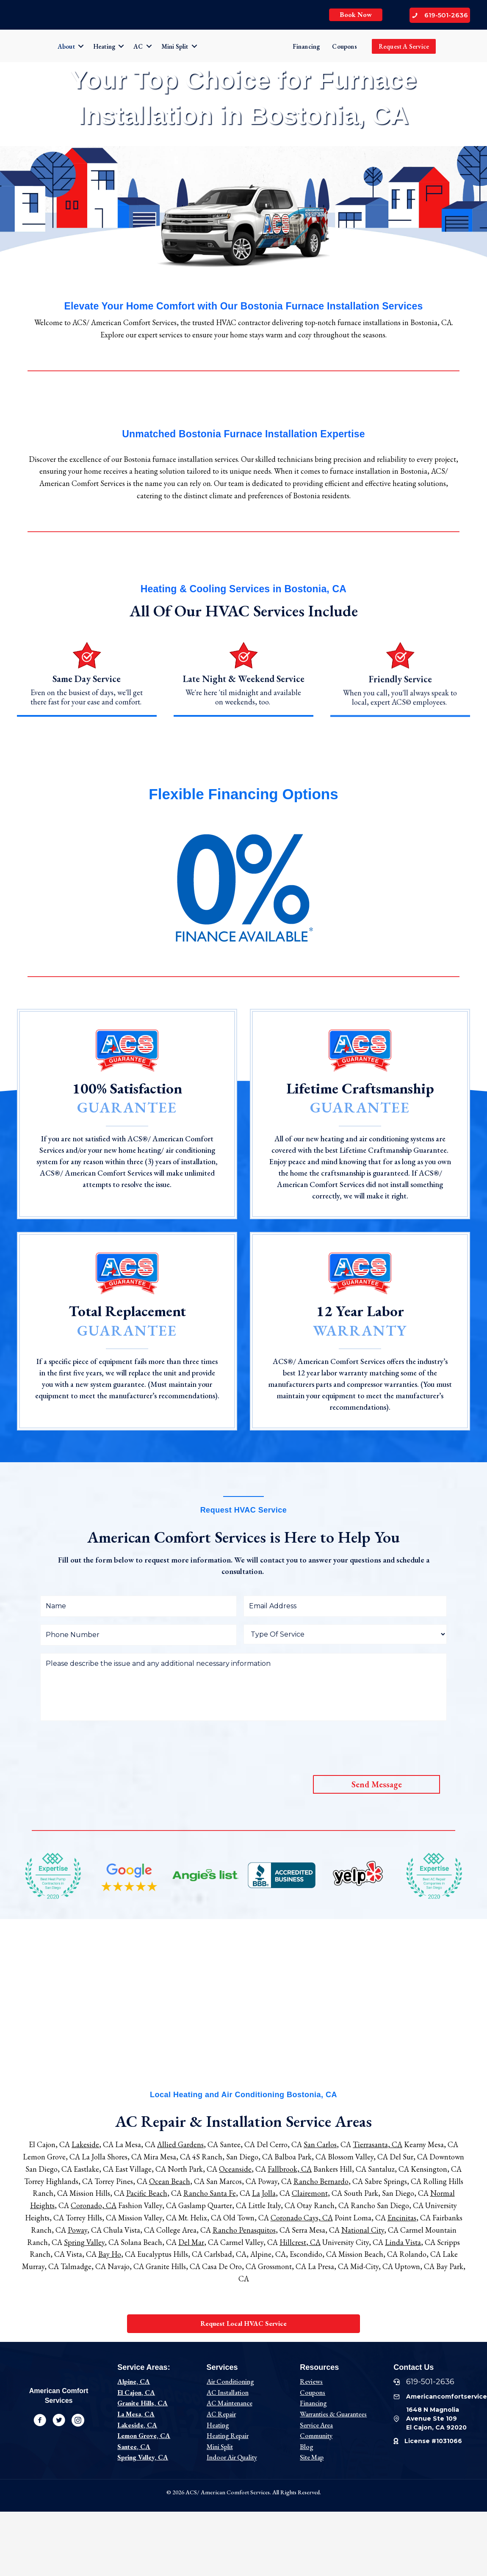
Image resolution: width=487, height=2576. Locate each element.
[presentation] (104, 1745)
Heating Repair (228, 2435)
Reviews (311, 2381)
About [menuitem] (66, 46)
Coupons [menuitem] (344, 46)
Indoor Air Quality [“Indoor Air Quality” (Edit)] (232, 2457)
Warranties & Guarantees (333, 2414)
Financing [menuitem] (306, 46)
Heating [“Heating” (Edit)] (218, 2425)
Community (316, 2435)
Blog (306, 2446)
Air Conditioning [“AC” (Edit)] (230, 2381)
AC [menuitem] (138, 46)
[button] (81, 46)
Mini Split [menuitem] (174, 46)
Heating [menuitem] (104, 46)
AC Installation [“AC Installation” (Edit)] (228, 2392)
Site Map (312, 2457)
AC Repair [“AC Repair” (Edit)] (221, 2414)
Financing (313, 2403)
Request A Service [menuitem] (404, 46)
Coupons (312, 2392)
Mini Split (220, 2446)
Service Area (316, 2425)
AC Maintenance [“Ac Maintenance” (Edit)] (229, 2403)
